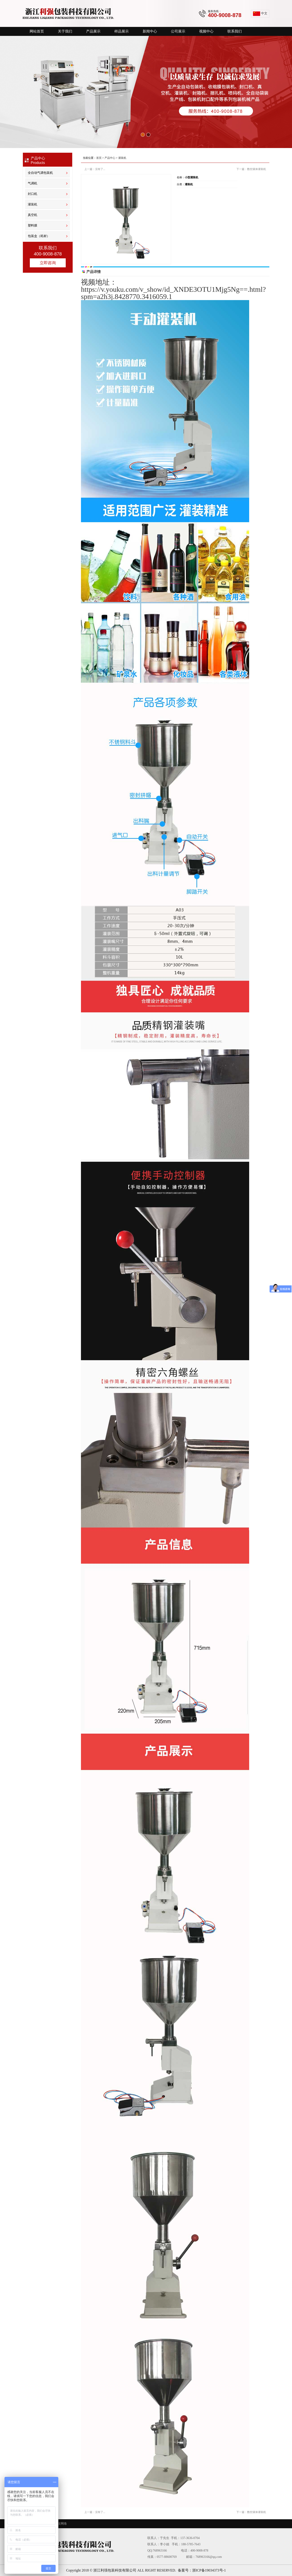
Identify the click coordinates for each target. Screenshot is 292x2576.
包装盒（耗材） (39, 236)
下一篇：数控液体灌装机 (251, 169)
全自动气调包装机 (40, 172)
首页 (99, 157)
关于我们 (65, 31)
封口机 (32, 194)
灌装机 (32, 204)
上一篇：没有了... (94, 169)
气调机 (32, 183)
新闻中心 (150, 31)
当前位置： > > (104, 157)
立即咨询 (48, 263)
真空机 (32, 215)
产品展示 (93, 31)
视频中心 (206, 31)
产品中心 (110, 157)
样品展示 (121, 31)
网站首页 (37, 31)
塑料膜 (32, 225)
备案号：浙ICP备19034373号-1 (202, 2570)
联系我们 (234, 31)
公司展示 (178, 31)
